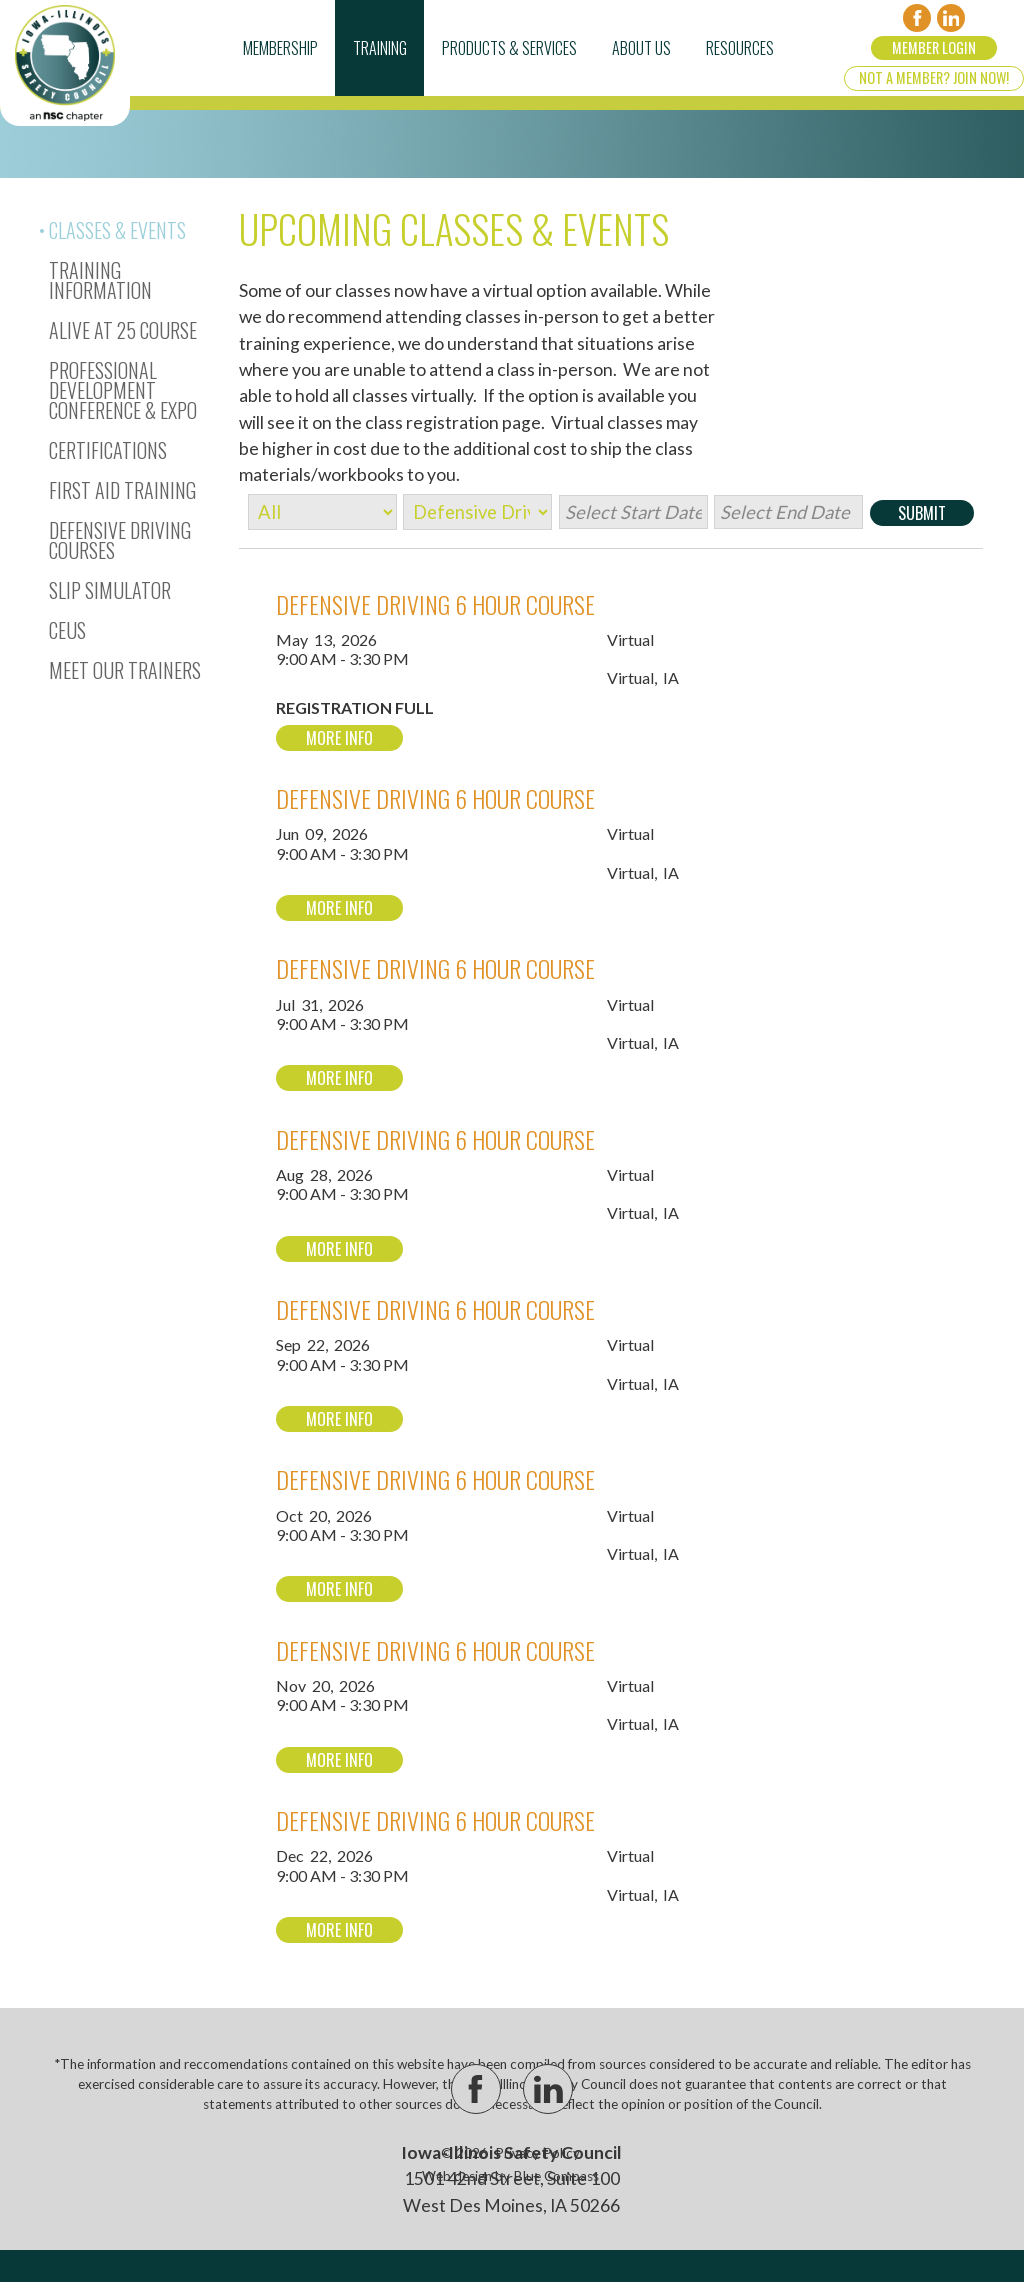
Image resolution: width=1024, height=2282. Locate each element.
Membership (280, 48)
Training (380, 48)
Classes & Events (117, 230)
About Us (641, 48)
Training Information (100, 280)
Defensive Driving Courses (120, 540)
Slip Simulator (110, 590)
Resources (740, 48)
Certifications (108, 450)
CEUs (67, 630)
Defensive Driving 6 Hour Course (435, 603)
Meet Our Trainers (125, 670)
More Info (339, 738)
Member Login (934, 47)
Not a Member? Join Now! (934, 77)
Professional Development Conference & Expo (123, 390)
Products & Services (509, 48)
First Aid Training (122, 490)
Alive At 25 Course (123, 330)
